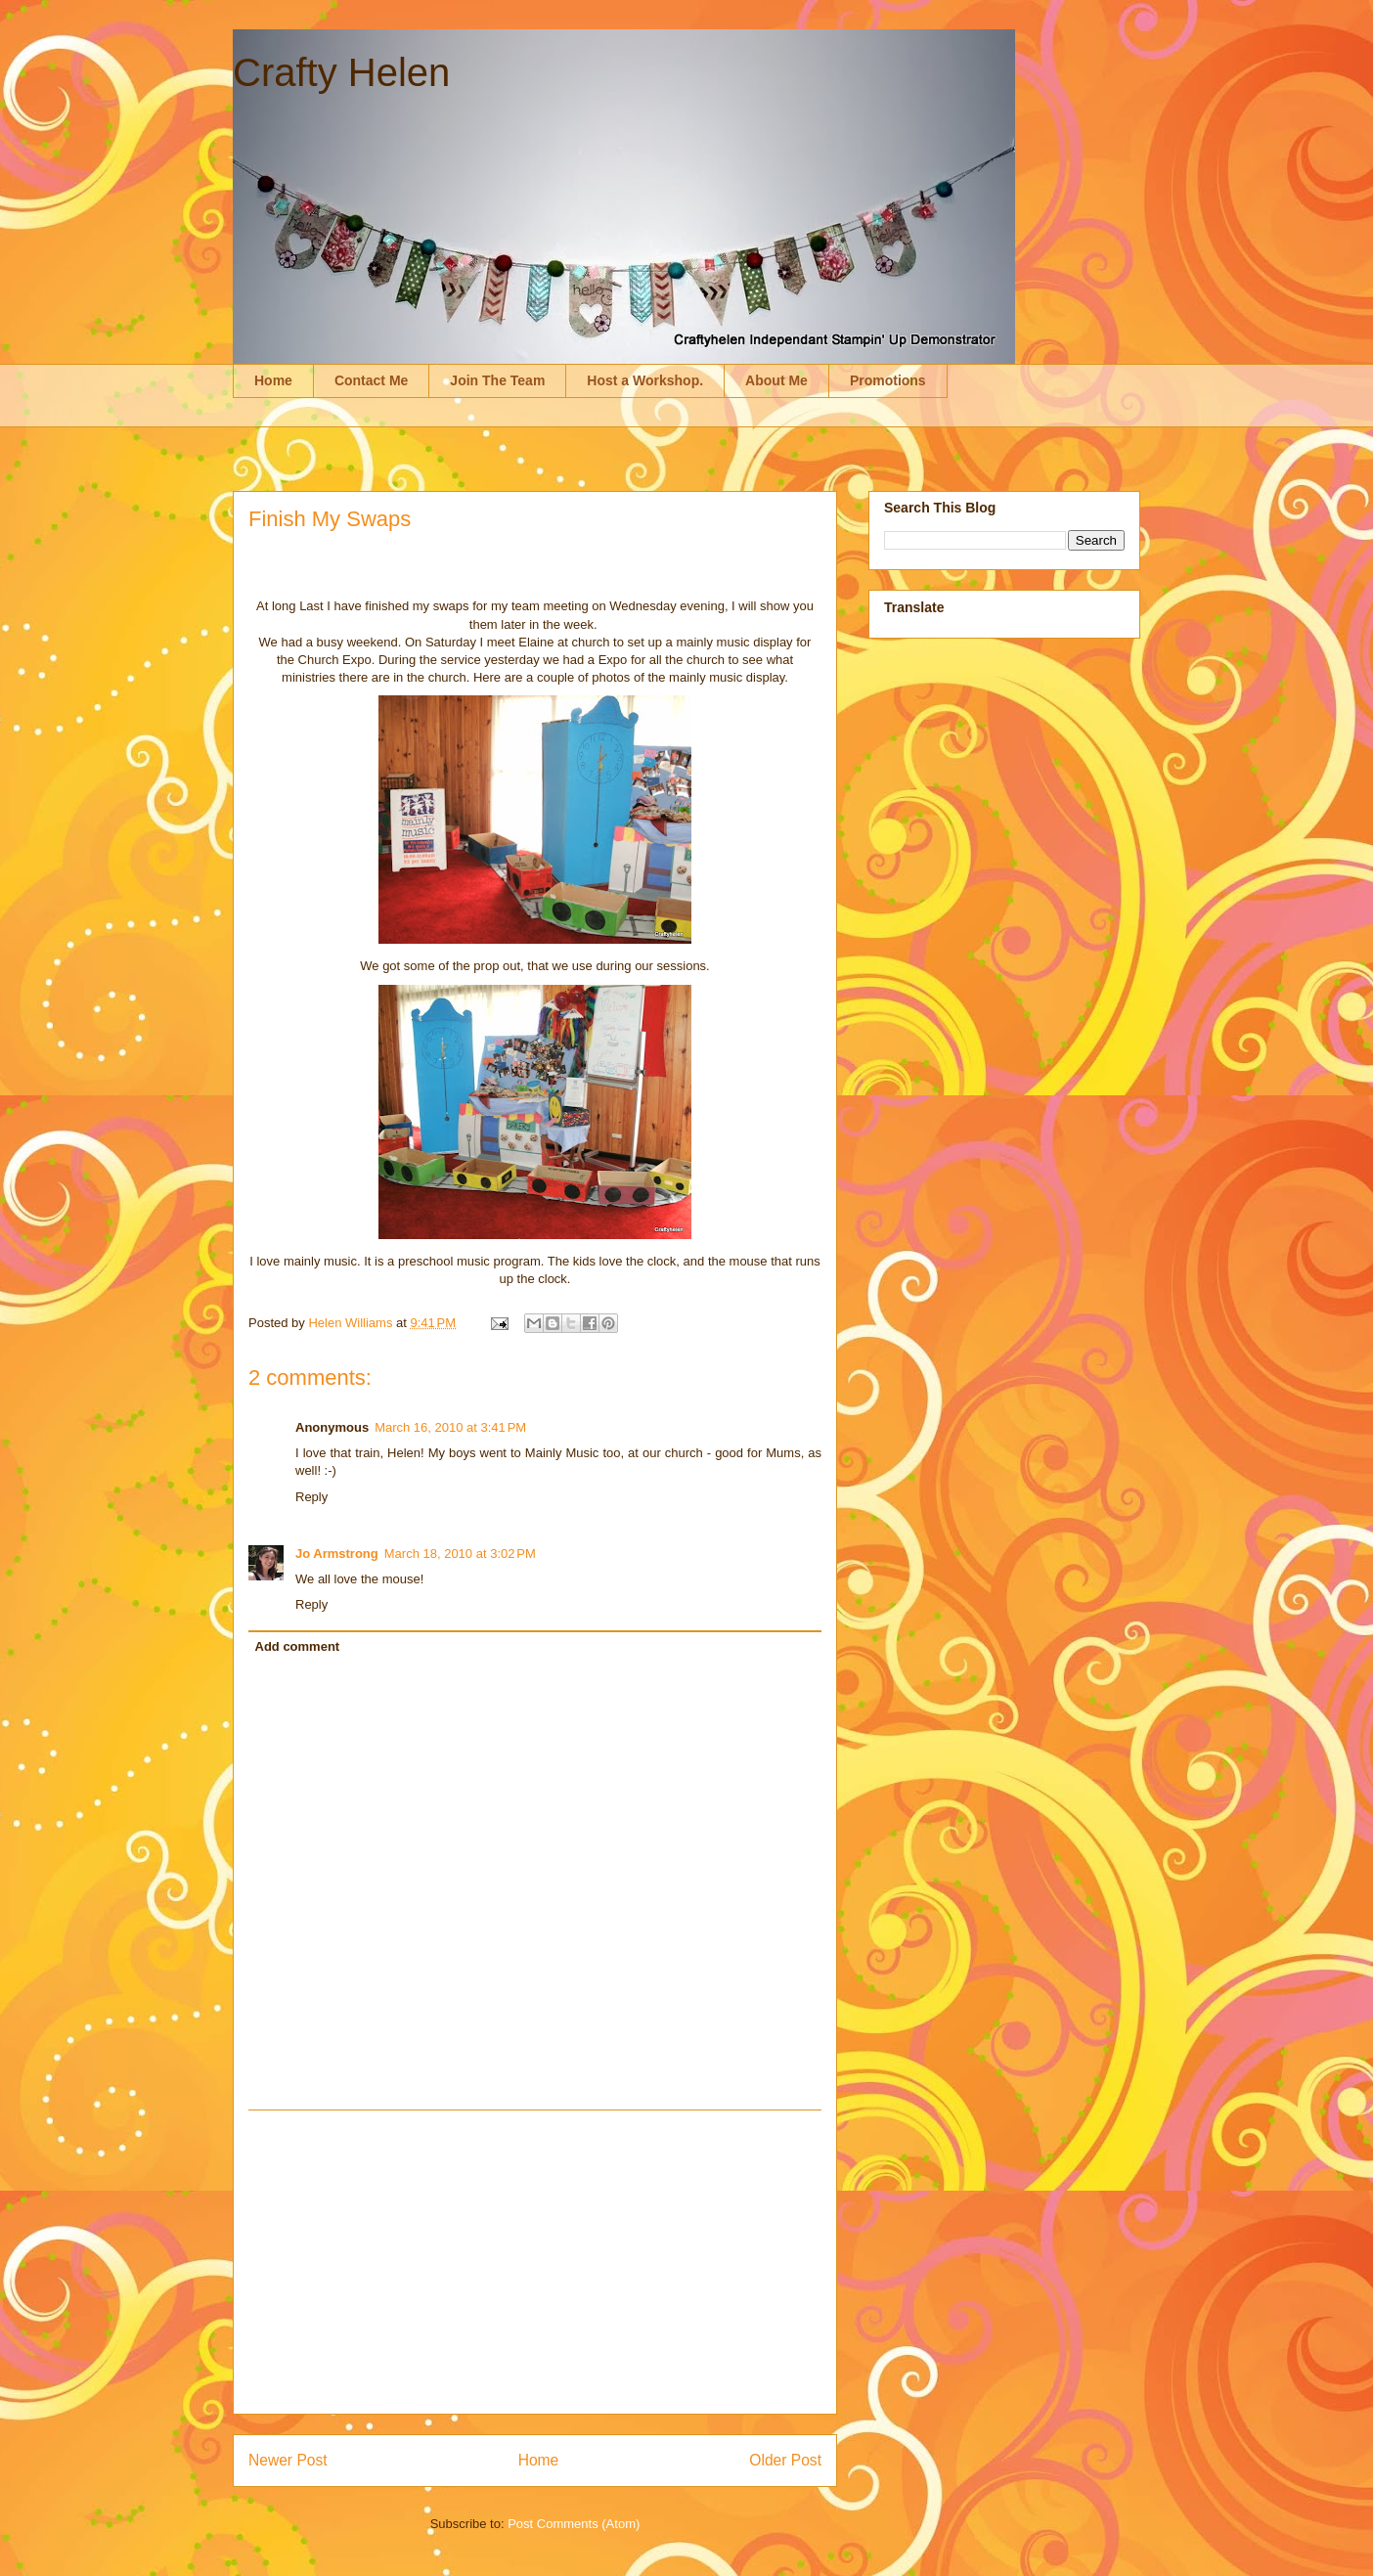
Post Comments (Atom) (574, 2523)
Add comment (297, 1646)
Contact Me (371, 380)
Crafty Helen (341, 72)
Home (273, 380)
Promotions (888, 380)
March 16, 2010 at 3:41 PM (450, 1427)
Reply (311, 1496)
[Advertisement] (534, 2262)
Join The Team (497, 380)
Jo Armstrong (336, 1553)
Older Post (785, 2460)
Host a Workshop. (645, 380)
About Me (776, 380)
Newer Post (288, 2460)
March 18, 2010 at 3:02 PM (460, 1553)
